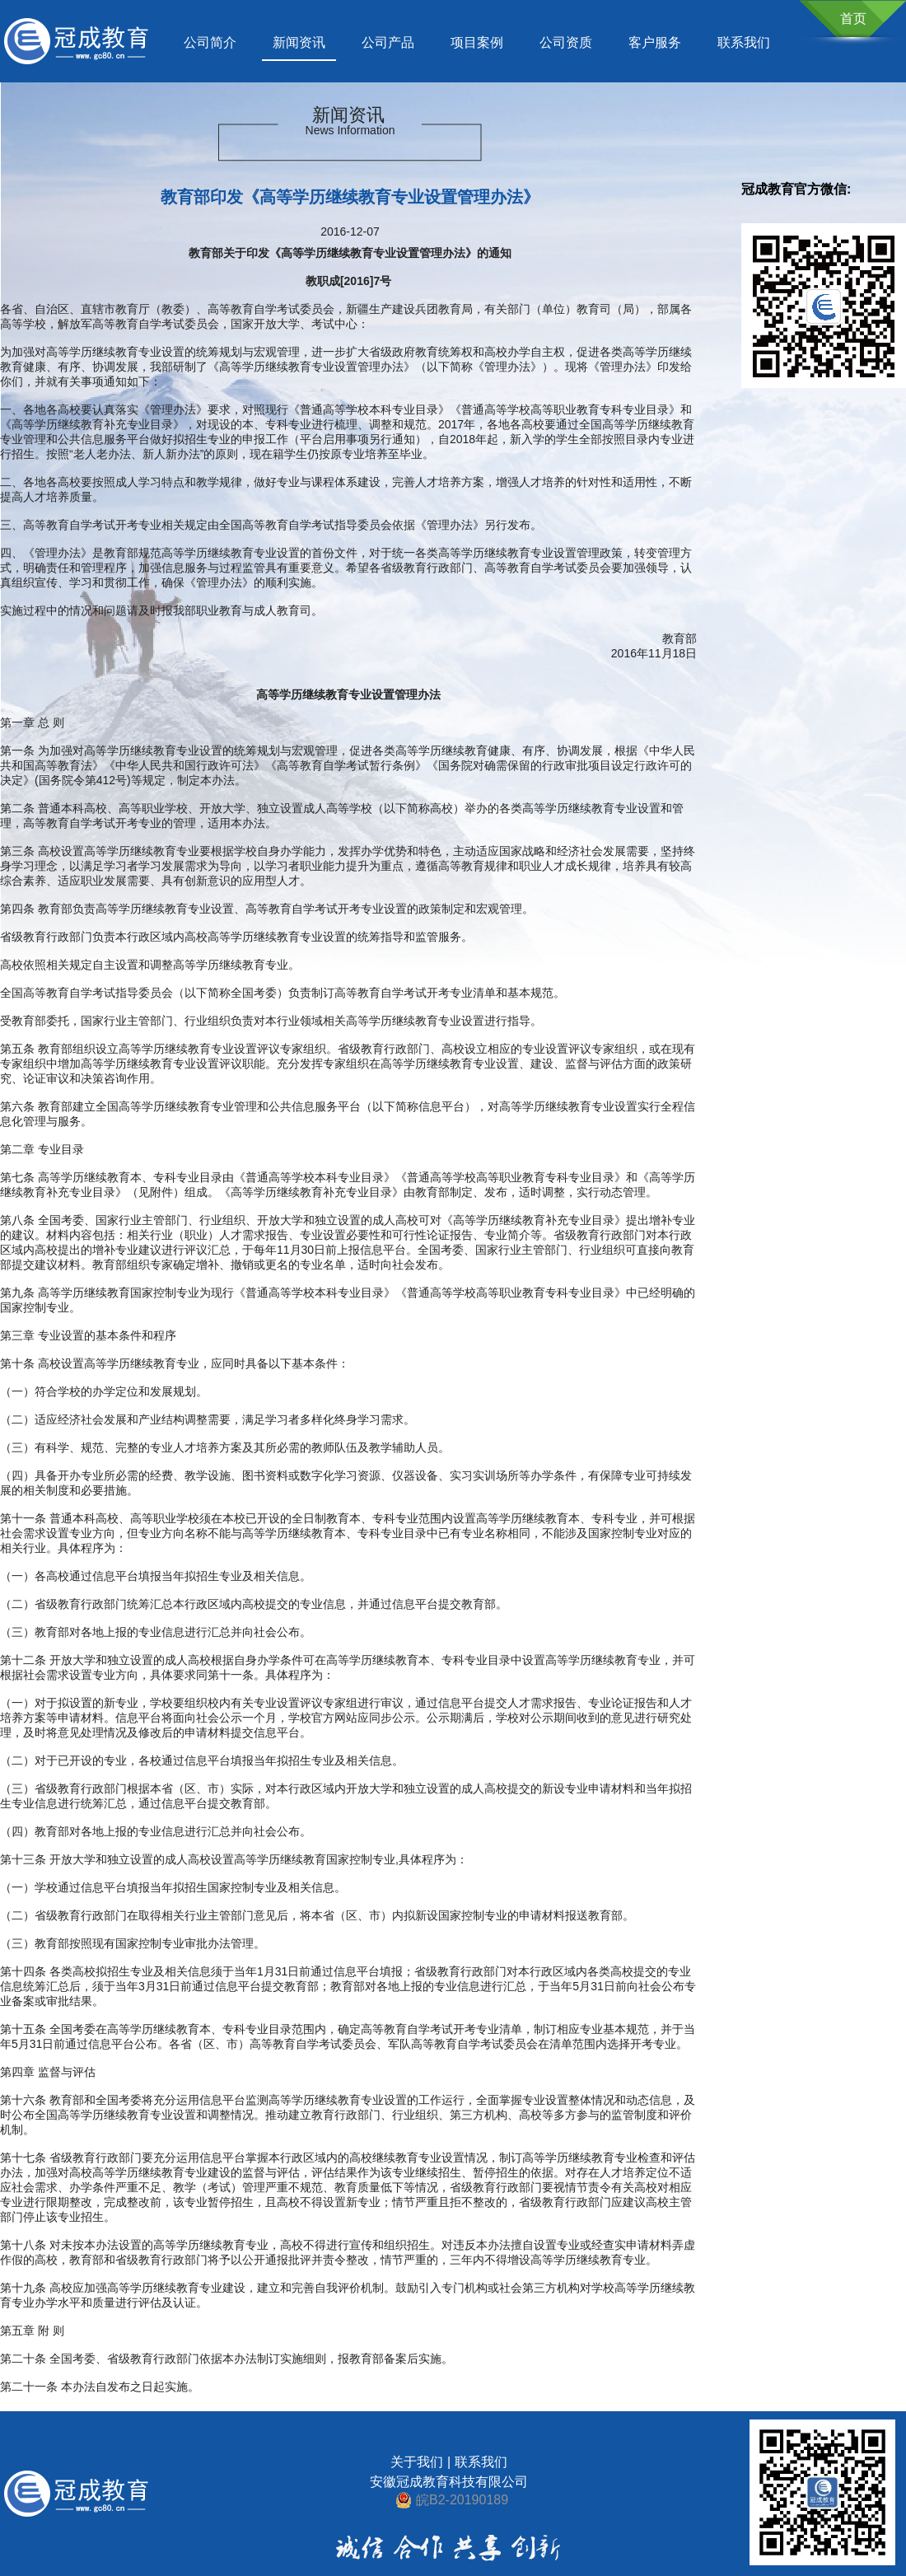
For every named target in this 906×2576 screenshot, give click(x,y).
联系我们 (743, 42)
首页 (853, 19)
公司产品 (388, 42)
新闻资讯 (299, 42)
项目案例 (477, 42)
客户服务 (654, 42)
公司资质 (565, 42)
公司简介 (210, 42)
